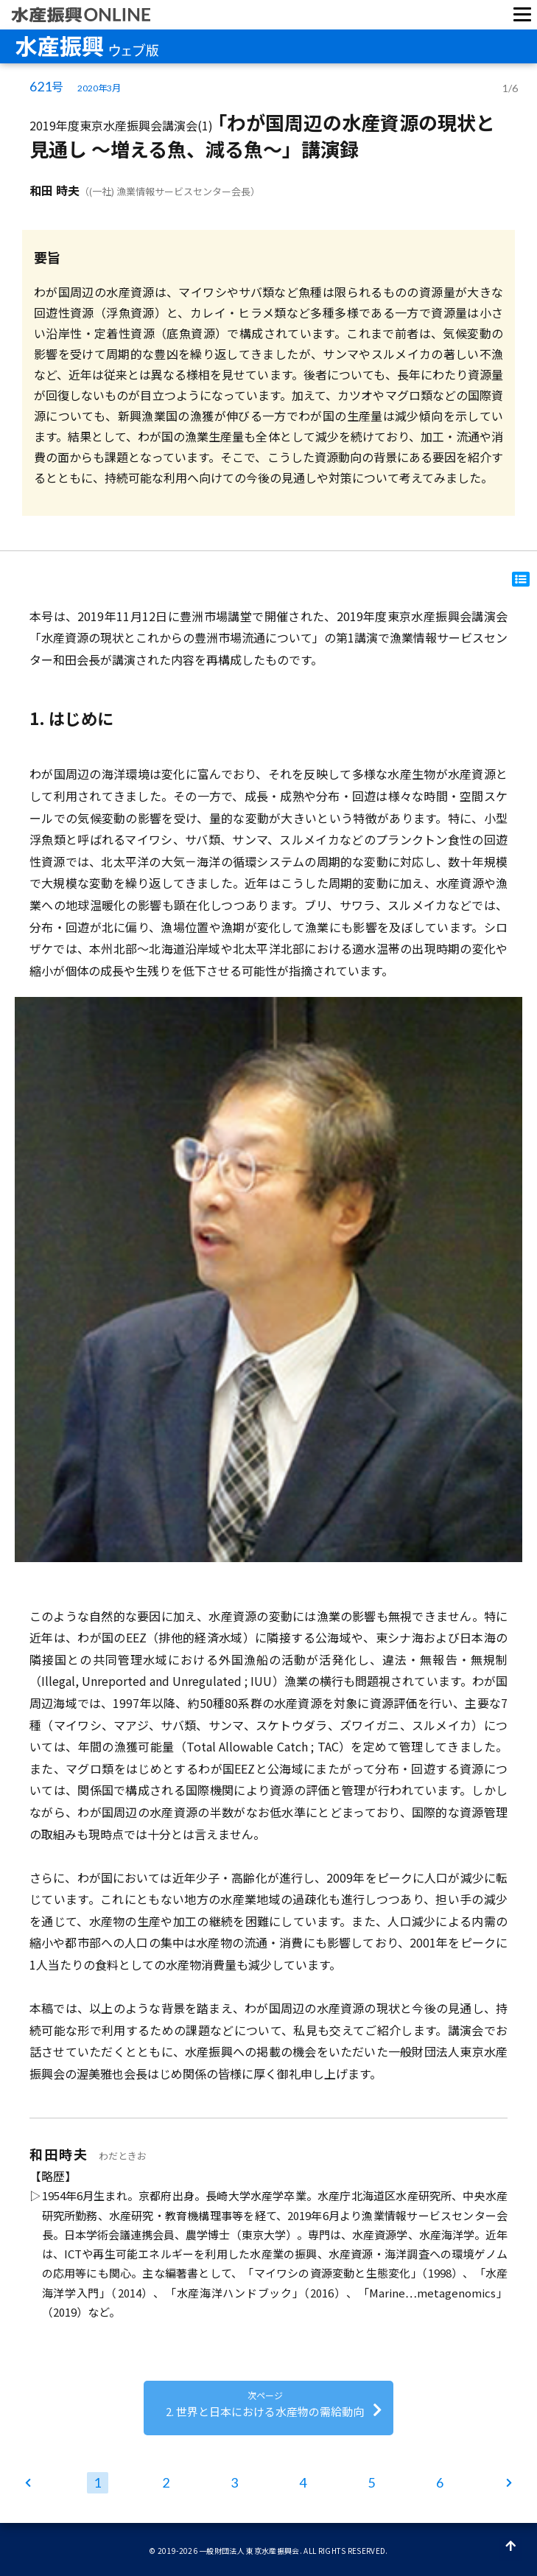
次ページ (508, 2484)
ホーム (30, 2484)
